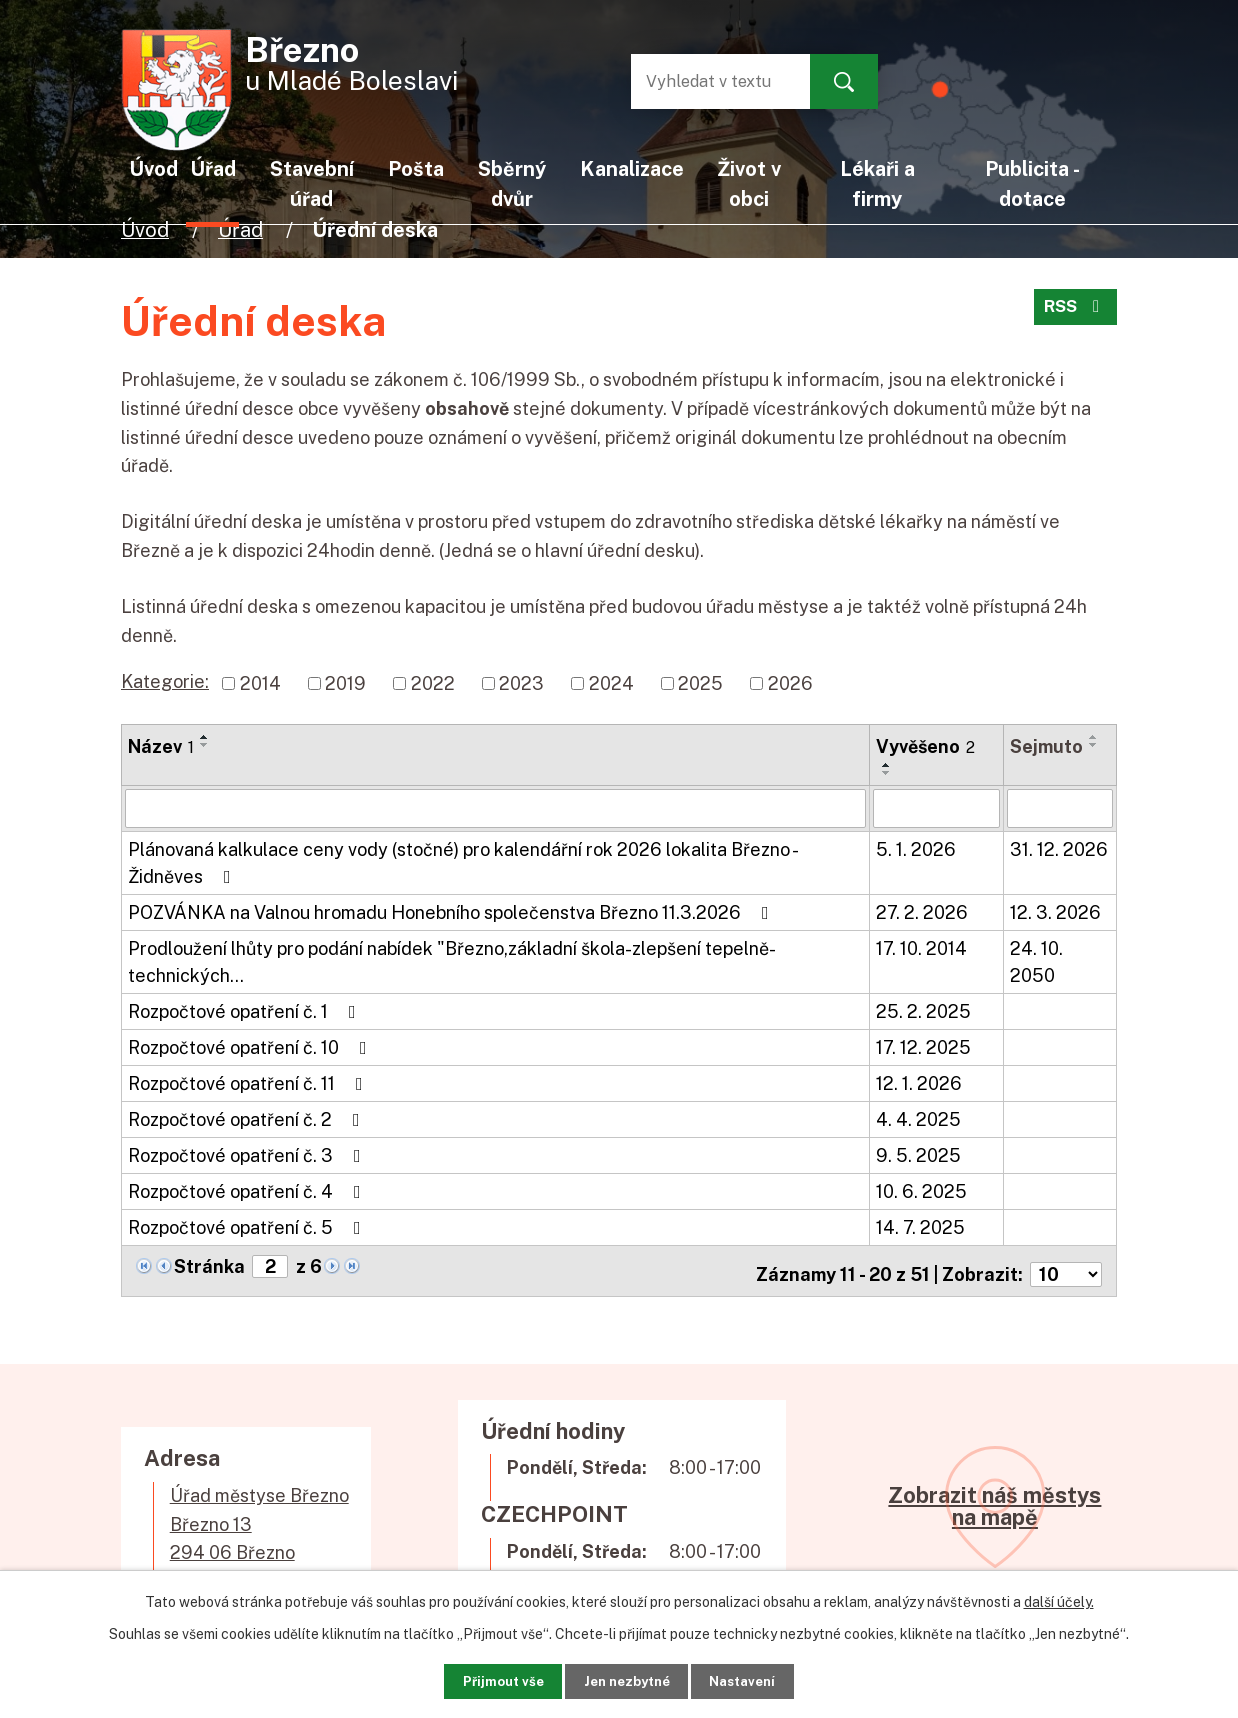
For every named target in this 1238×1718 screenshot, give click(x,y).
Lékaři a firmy (877, 183)
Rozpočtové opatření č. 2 (248, 1118)
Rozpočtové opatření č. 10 (251, 1046)
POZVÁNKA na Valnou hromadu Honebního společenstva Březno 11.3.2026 (452, 911)
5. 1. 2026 (916, 848)
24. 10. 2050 (1036, 961)
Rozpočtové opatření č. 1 (246, 1010)
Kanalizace (632, 168)
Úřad (240, 229)
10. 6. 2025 (921, 1190)
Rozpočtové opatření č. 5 (248, 1226)
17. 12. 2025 (923, 1046)
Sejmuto (1046, 746)
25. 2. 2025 (923, 1010)
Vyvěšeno (925, 746)
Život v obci (749, 183)
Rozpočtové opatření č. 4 (248, 1190)
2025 (700, 683)
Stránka (209, 1265)
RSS (1073, 313)
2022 (433, 683)
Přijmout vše (478, 1678)
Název (161, 746)
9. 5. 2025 (918, 1154)
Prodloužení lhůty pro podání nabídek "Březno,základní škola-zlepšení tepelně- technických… (450, 961)
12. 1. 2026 (919, 1082)
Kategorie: (165, 681)
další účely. (1059, 1596)
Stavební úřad (312, 183)
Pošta (416, 168)
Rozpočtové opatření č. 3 (248, 1154)
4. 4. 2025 (918, 1118)
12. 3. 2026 (1055, 911)
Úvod (145, 229)
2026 (790, 683)
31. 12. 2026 (1059, 848)
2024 (611, 683)
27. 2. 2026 (922, 911)
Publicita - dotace (1032, 183)
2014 (260, 683)
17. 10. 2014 (921, 947)
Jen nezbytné (626, 1678)
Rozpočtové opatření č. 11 (249, 1082)
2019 (345, 683)
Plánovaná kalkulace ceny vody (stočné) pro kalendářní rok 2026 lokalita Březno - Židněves (462, 862)
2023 (521, 683)
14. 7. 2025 (920, 1226)
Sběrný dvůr (512, 183)
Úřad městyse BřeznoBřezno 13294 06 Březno (259, 1516)
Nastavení (766, 1678)
